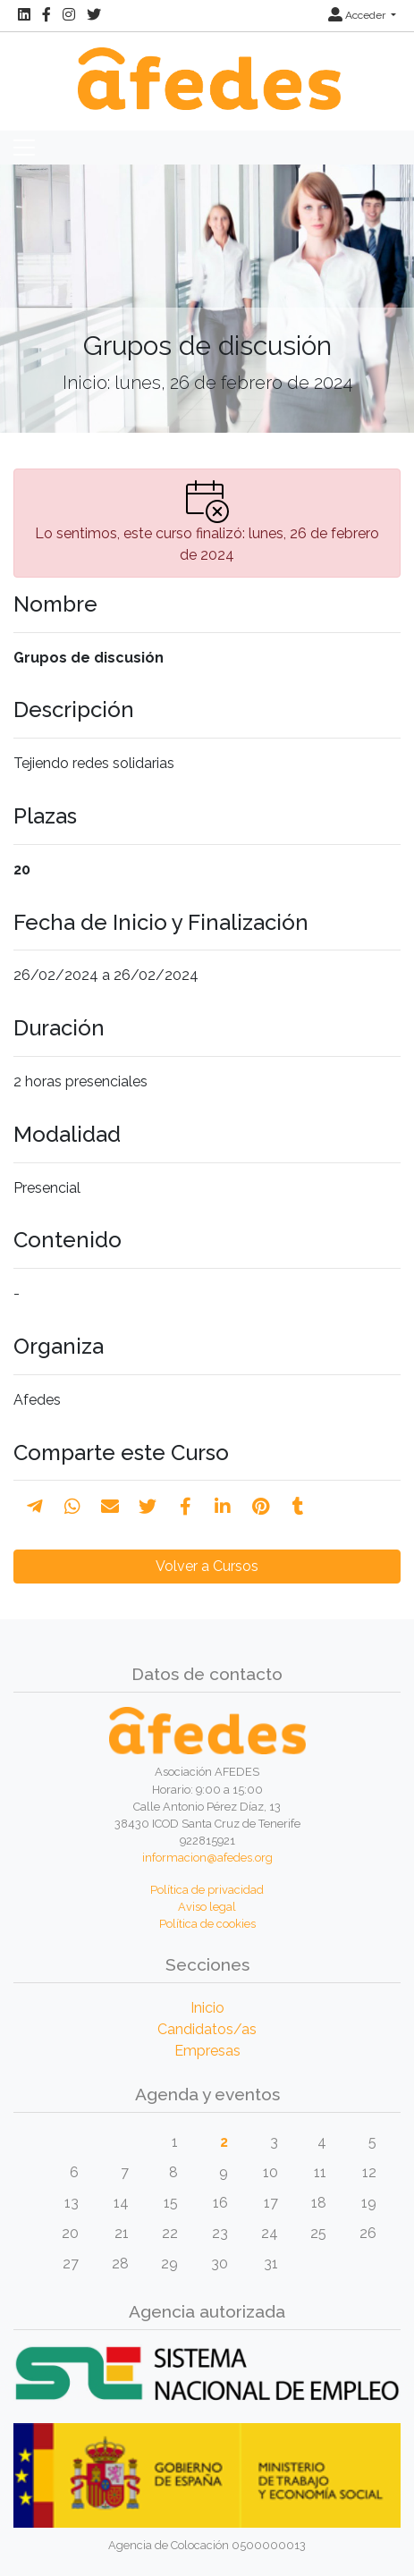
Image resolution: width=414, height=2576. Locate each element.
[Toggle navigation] (24, 148)
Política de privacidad (207, 1889)
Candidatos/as (207, 2029)
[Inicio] (206, 69)
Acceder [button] (358, 15)
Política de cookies (207, 1923)
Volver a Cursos (207, 1566)
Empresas (207, 2050)
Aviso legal (207, 1906)
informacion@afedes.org (207, 1857)
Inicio (207, 2007)
